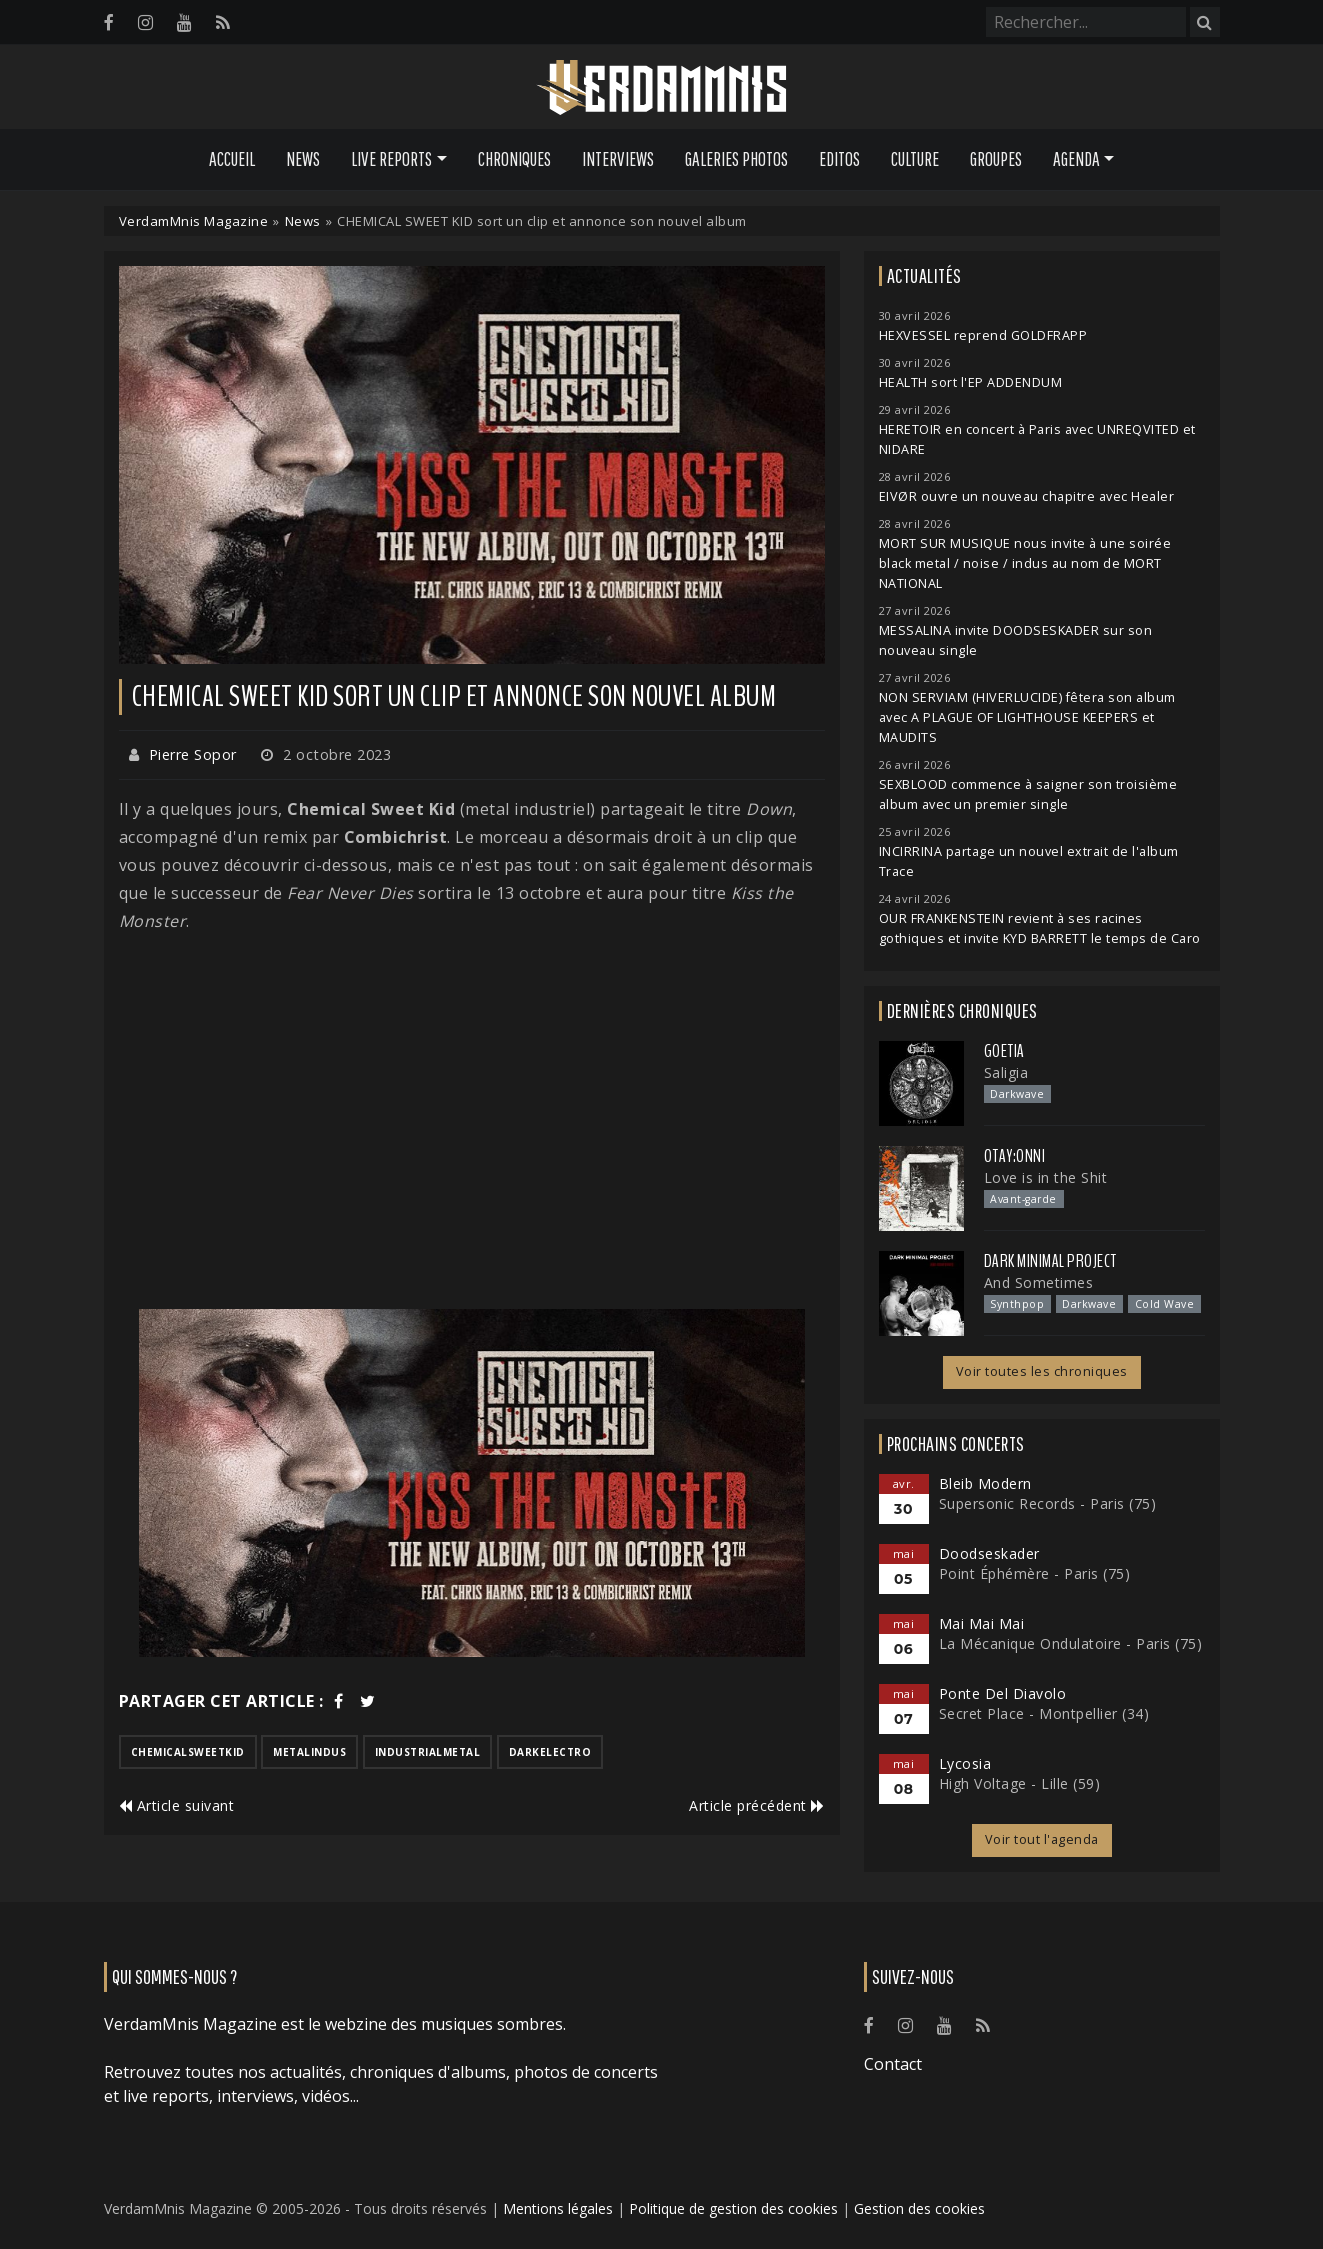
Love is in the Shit (1046, 1177)
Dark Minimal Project (1050, 1261)
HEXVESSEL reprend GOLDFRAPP (983, 335)
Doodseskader (989, 1553)
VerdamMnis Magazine (194, 221)
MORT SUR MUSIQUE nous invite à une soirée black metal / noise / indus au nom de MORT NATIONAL (1025, 563)
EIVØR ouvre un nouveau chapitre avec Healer (1027, 496)
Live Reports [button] (391, 159)
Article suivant (177, 1805)
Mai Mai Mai (982, 1623)
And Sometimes (1039, 1282)
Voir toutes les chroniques (1042, 1371)
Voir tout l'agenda (1042, 1839)
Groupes (996, 159)
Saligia (1006, 1072)
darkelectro (550, 1752)
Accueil (232, 159)
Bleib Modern (985, 1483)
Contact (893, 2064)
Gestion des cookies (919, 2208)
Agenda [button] (1076, 159)
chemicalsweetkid (188, 1752)
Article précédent (757, 1805)
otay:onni (1015, 1156)
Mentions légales (558, 2208)
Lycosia (965, 1763)
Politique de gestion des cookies (733, 2208)
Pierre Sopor (193, 754)
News (303, 159)
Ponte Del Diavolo (1003, 1693)
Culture (915, 159)
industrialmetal (428, 1752)
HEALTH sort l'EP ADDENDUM (971, 382)
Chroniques (514, 159)
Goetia (1004, 1051)
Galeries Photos (736, 159)
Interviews (618, 159)
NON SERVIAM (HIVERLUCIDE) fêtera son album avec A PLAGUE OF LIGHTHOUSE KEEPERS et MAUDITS (1027, 717)
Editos (839, 159)
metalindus (309, 1752)
